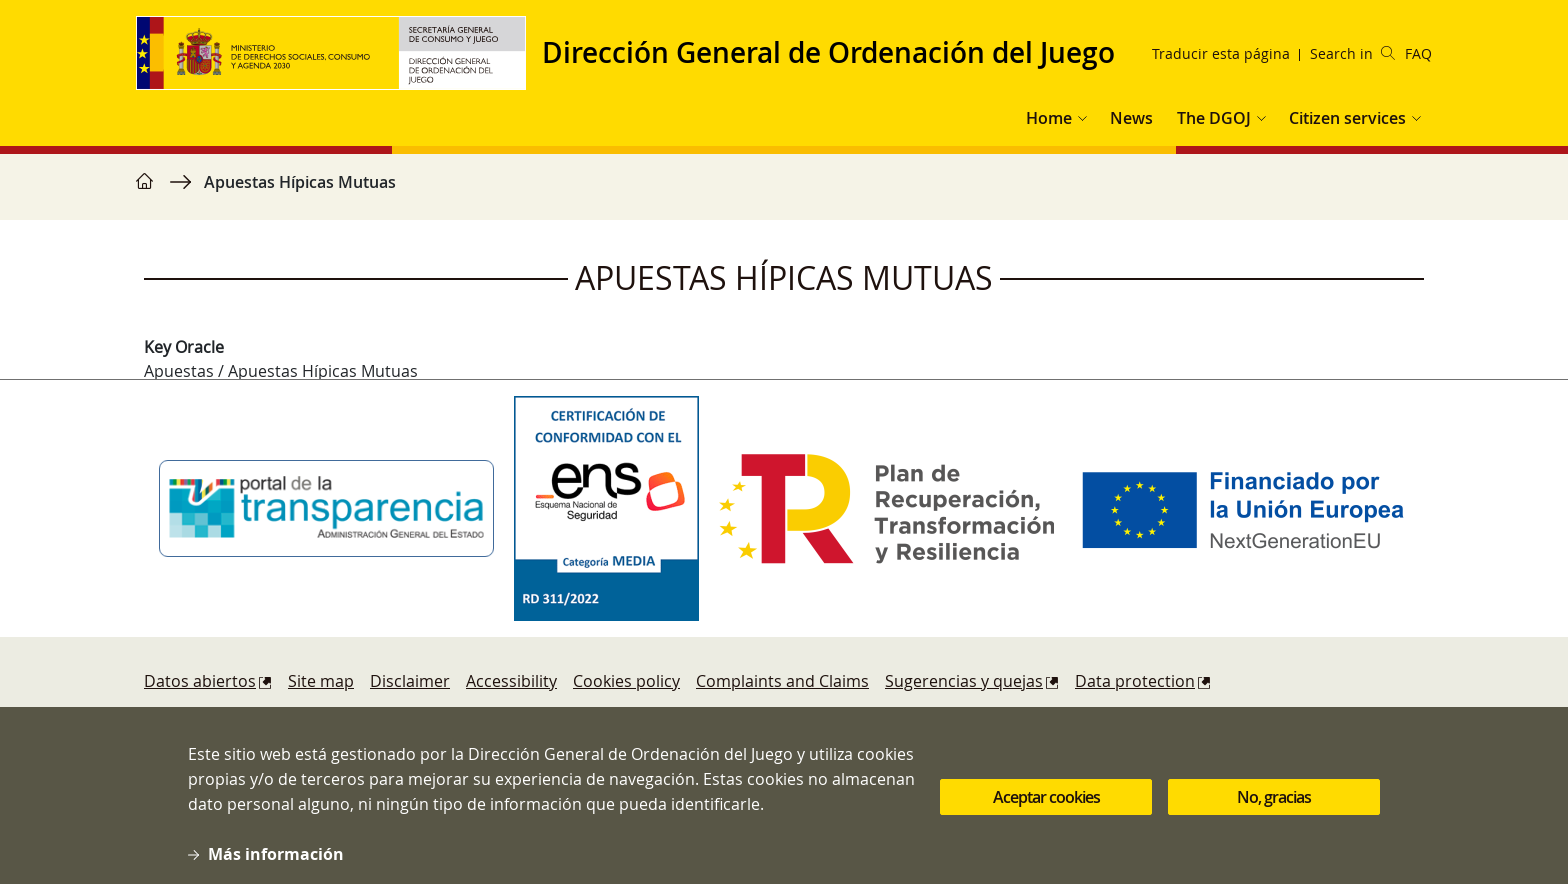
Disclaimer (410, 681)
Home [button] (1049, 118)
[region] (784, 192)
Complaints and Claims (782, 681)
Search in (1352, 53)
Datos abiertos (200, 681)
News (1131, 118)
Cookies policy (626, 681)
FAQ (1418, 53)
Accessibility (511, 681)
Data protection (1135, 681)
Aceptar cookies (1046, 811)
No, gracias (1274, 811)
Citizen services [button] (1347, 118)
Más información (276, 868)
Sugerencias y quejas (964, 681)
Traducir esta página (1221, 53)
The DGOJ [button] (1214, 118)
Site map (321, 681)
